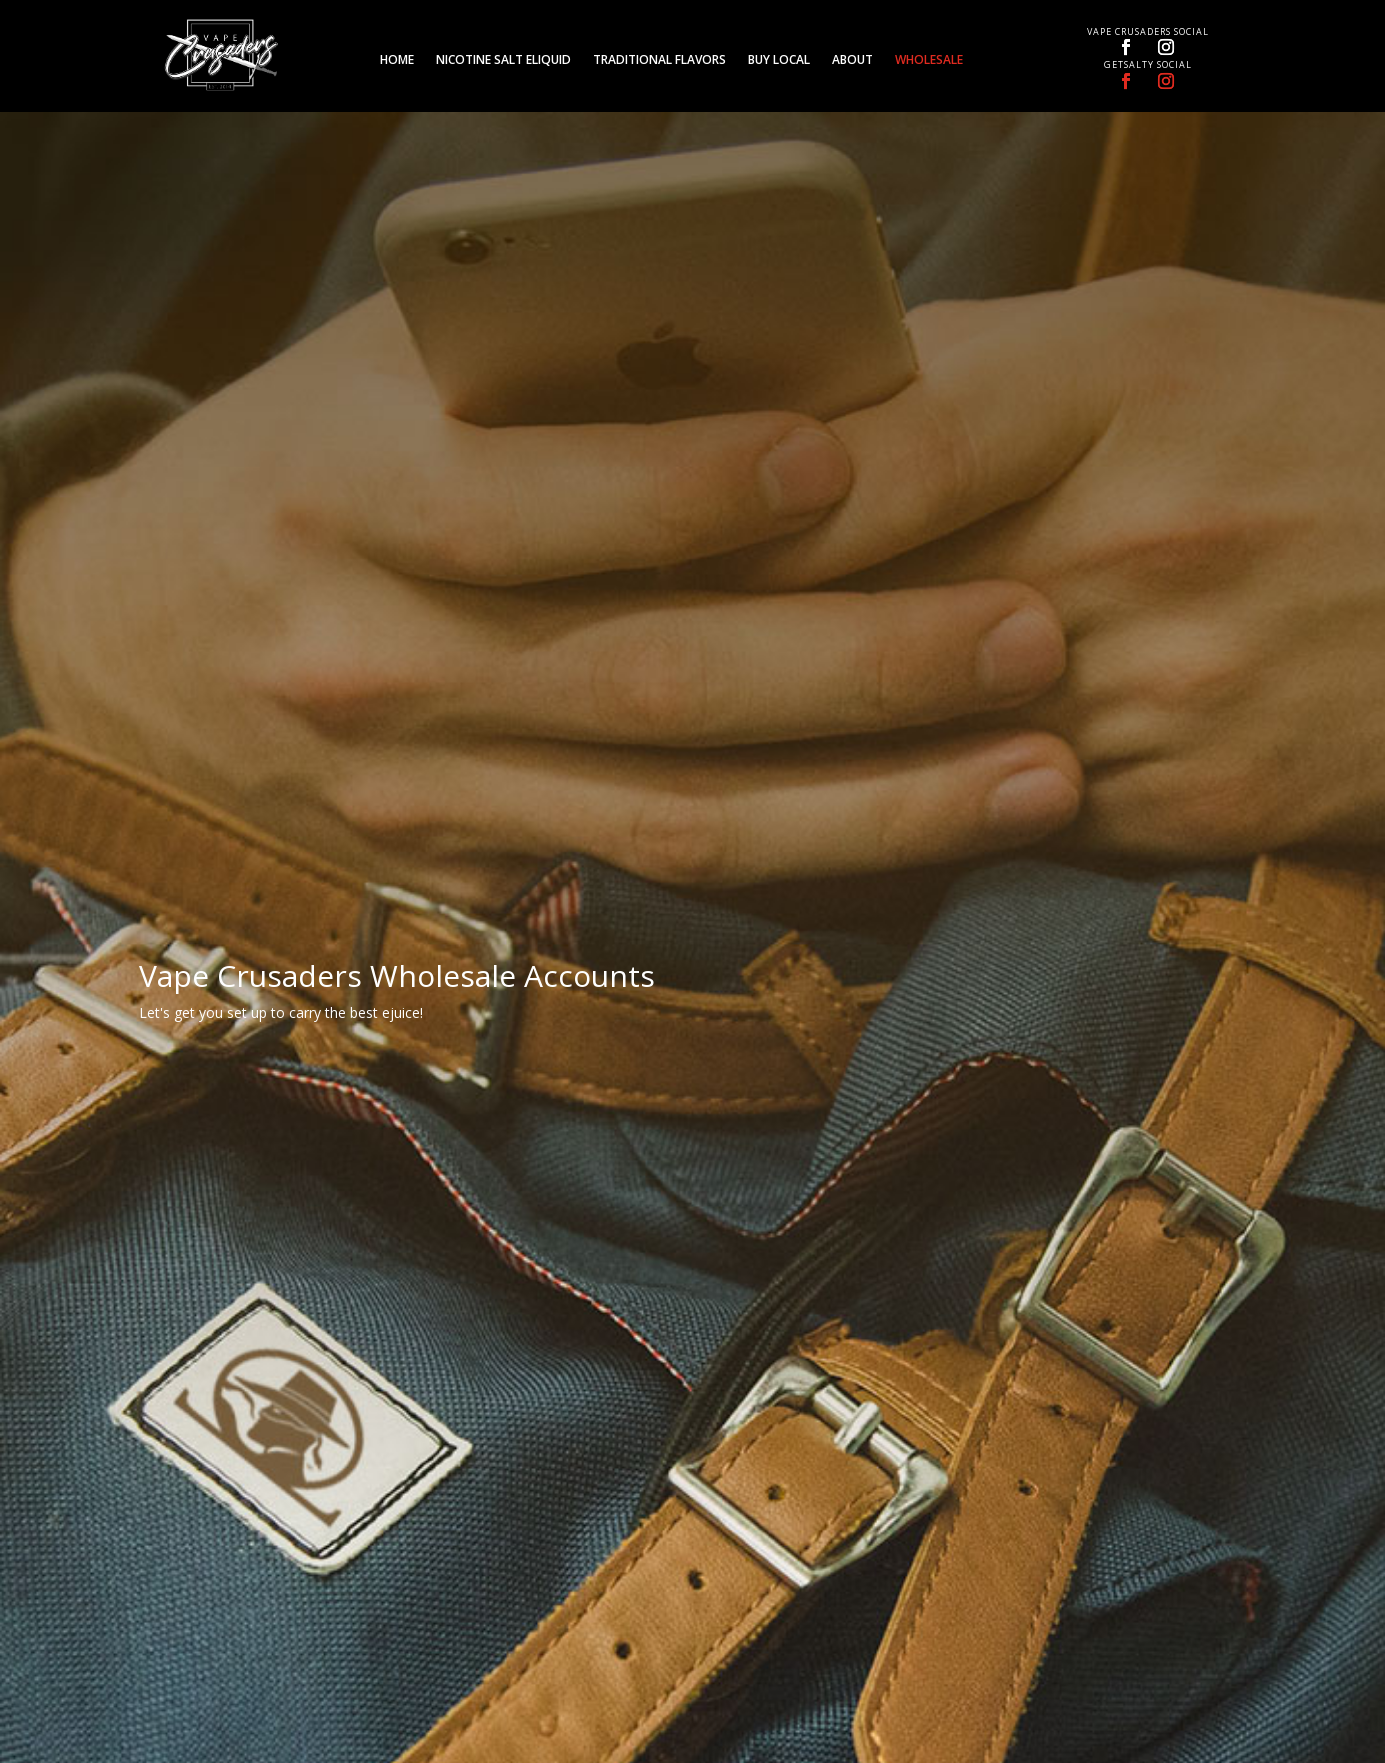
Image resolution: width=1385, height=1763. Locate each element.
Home (397, 60)
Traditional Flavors (659, 60)
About (852, 60)
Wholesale (929, 60)
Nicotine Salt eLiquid (503, 60)
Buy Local (779, 60)
